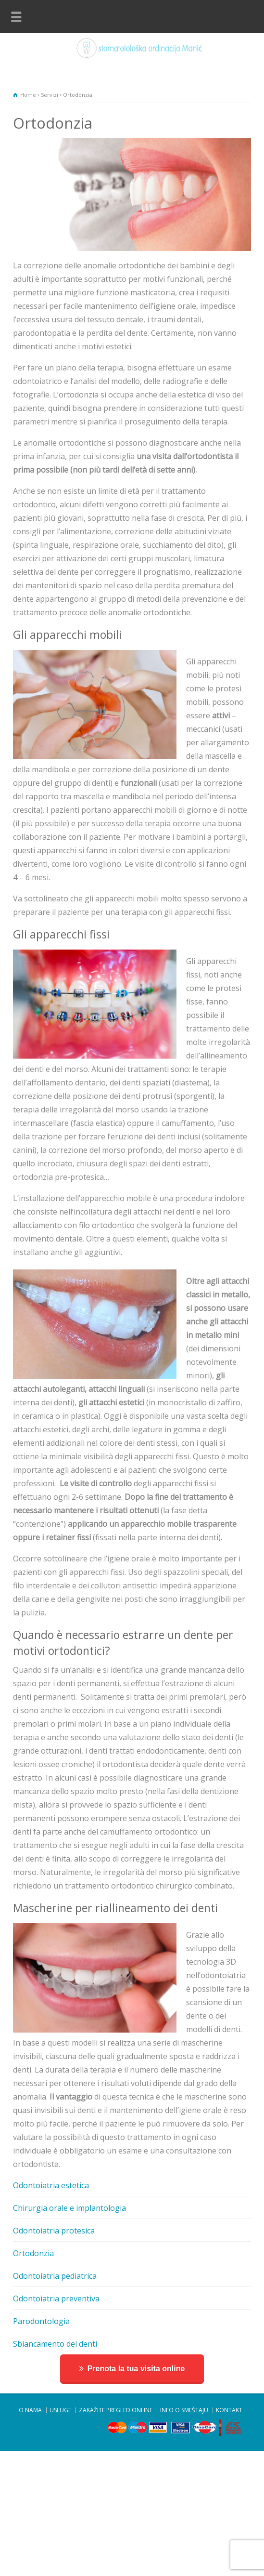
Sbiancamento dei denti (55, 2343)
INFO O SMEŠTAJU (184, 2410)
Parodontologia (41, 2321)
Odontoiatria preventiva (56, 2298)
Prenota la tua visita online (136, 2369)
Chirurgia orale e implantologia (69, 2208)
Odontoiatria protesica (54, 2230)
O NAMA (30, 2410)
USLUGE (60, 2410)
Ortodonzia (33, 2253)
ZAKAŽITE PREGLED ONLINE (115, 2410)
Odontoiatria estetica (51, 2185)
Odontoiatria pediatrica (55, 2276)
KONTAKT (229, 2410)
